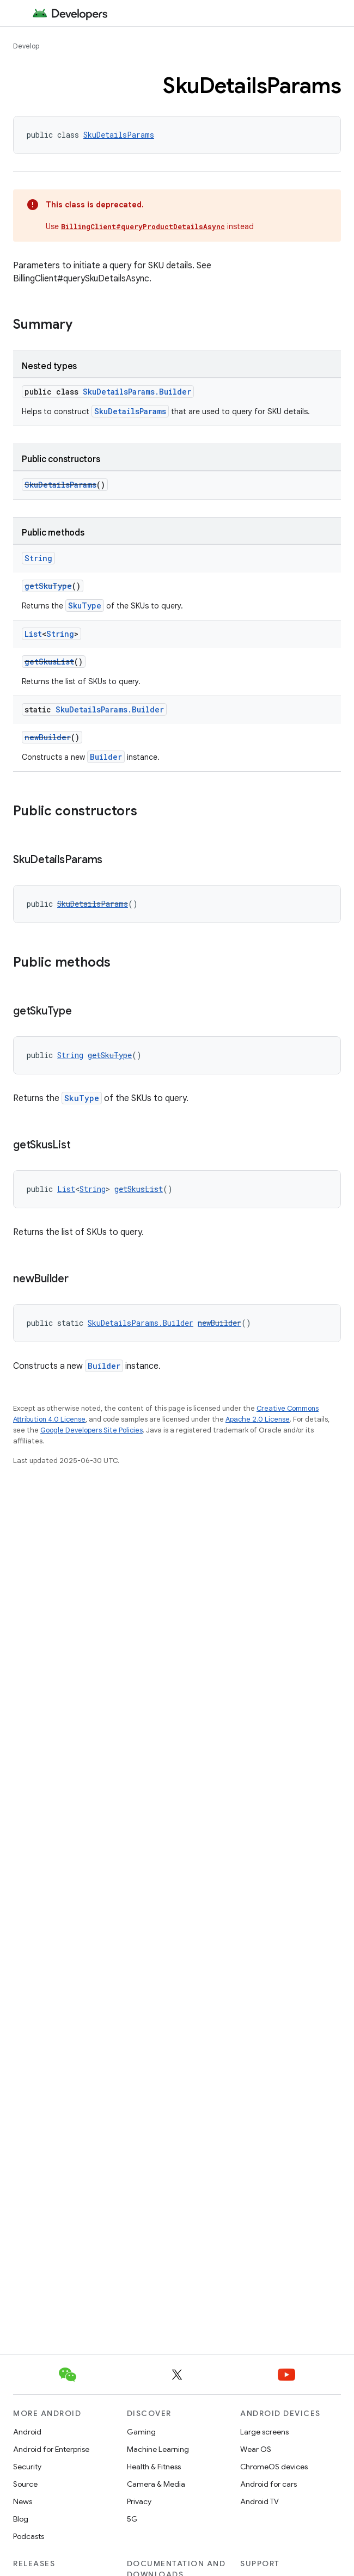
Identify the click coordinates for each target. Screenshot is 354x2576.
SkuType (84, 605)
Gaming (141, 2432)
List (33, 634)
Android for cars (268, 2484)
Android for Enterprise (51, 2449)
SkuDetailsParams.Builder (137, 391)
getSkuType (48, 586)
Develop (26, 46)
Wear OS (255, 2449)
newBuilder (48, 737)
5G (132, 2519)
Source (25, 2484)
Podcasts (28, 2536)
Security (27, 2467)
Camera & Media (156, 2484)
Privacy (139, 2501)
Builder (106, 757)
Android (27, 2432)
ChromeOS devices (274, 2467)
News (22, 2501)
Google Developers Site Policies (91, 1430)
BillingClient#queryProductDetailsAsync (143, 226)
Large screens (264, 2432)
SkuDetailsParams (118, 135)
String (38, 558)
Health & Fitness (154, 2467)
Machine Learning (158, 2449)
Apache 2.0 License (257, 1419)
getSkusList (49, 661)
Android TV (259, 2501)
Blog (20, 2519)
